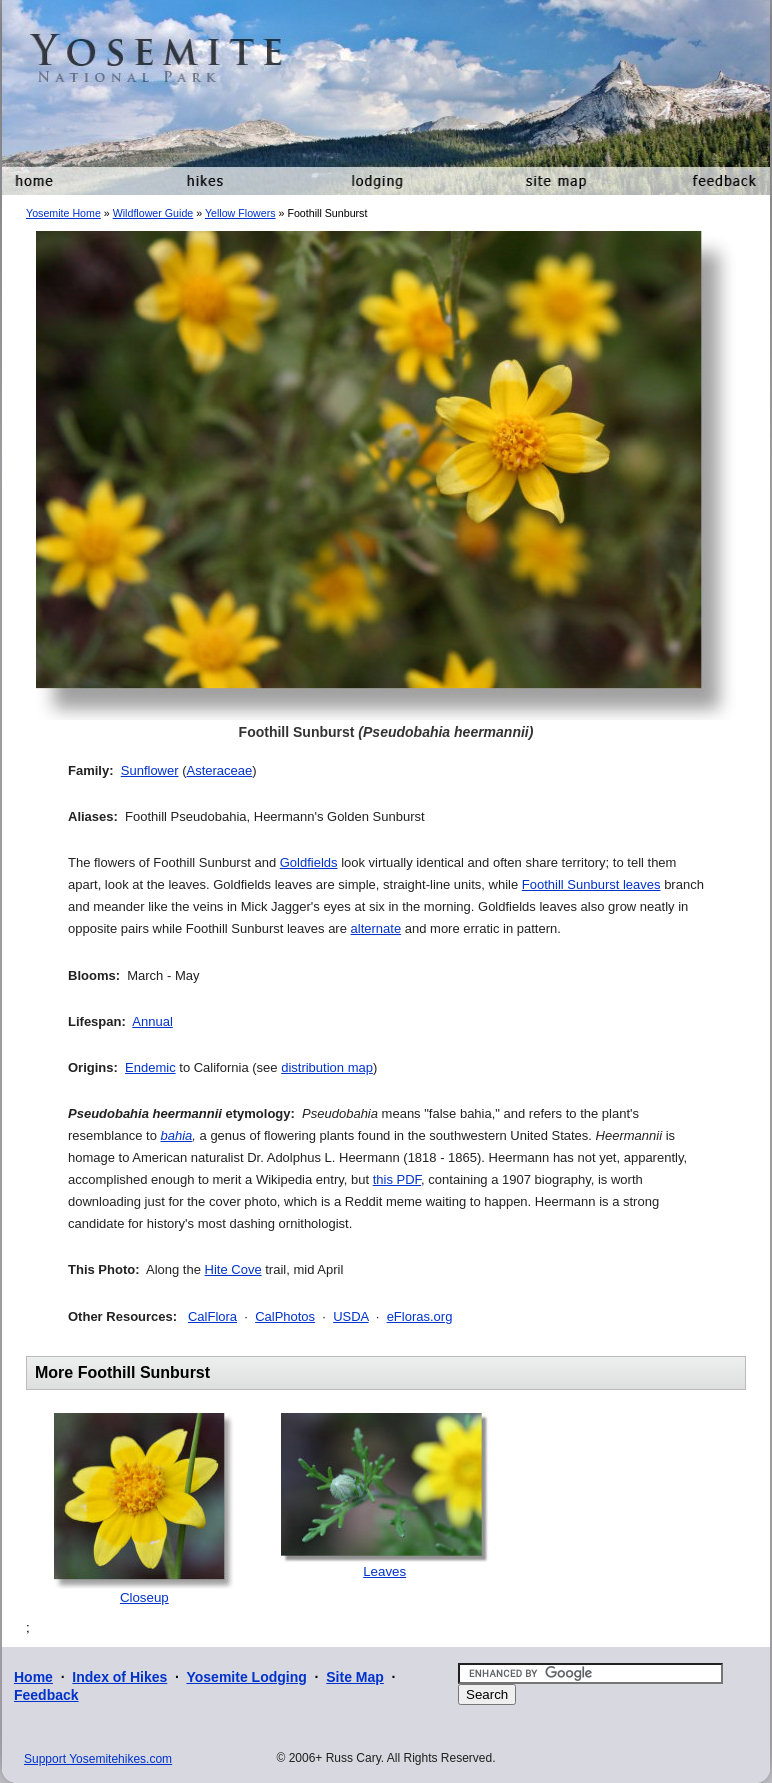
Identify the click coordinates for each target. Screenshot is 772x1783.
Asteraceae (220, 770)
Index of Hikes (119, 1677)
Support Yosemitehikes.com (98, 1759)
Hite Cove (233, 1269)
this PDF (397, 1179)
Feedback (46, 1695)
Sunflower (150, 770)
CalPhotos (285, 1316)
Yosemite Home (63, 213)
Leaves (384, 1571)
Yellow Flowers (240, 213)
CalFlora (212, 1316)
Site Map (355, 1677)
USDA (350, 1316)
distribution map (327, 1067)
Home (33, 1677)
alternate (376, 928)
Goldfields (309, 862)
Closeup (144, 1597)
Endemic (150, 1067)
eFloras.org (420, 1316)
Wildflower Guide (153, 213)
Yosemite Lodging (246, 1677)
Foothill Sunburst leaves (591, 884)
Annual (152, 1021)
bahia (177, 1135)
